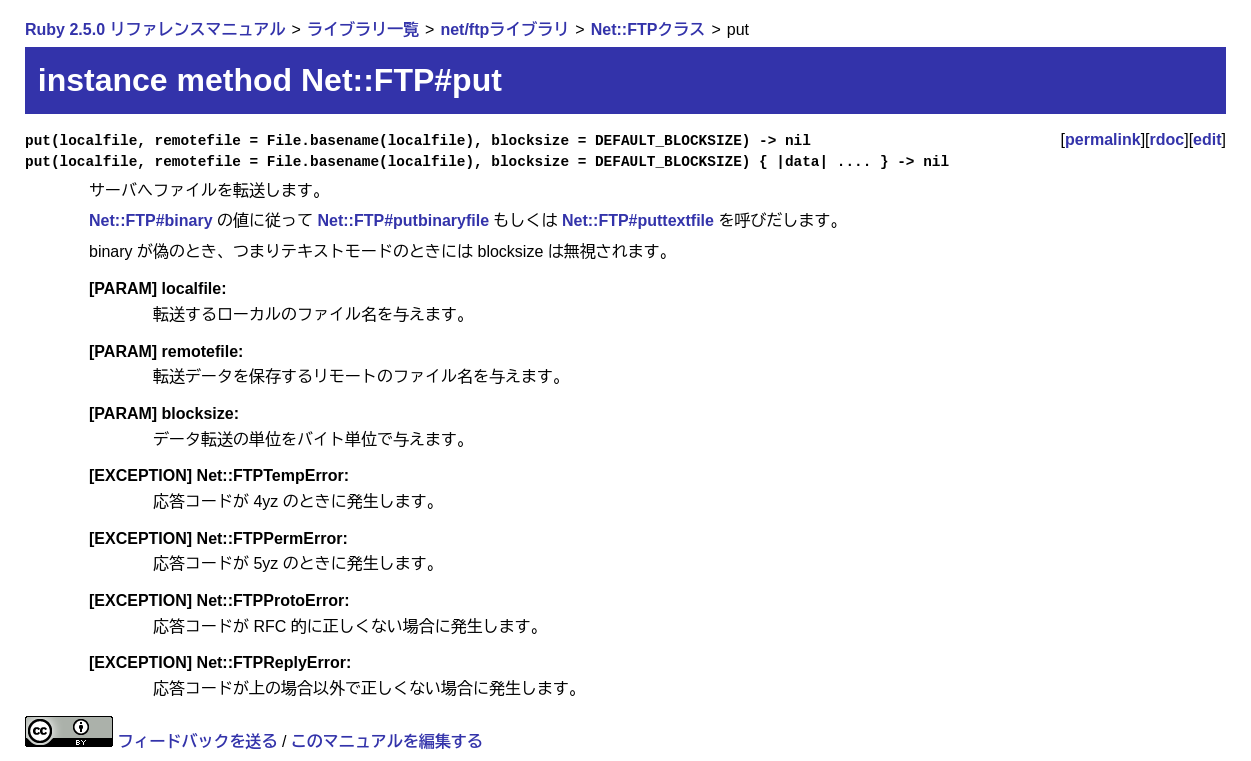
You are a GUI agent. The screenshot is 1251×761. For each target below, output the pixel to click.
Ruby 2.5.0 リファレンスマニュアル (155, 29)
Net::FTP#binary (151, 220)
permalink (1103, 139)
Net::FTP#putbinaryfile (403, 220)
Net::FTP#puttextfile (638, 220)
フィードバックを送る (197, 741)
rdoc (1167, 139)
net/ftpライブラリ (504, 29)
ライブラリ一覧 (363, 29)
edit (1207, 139)
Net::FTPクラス (648, 29)
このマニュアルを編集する (387, 741)
